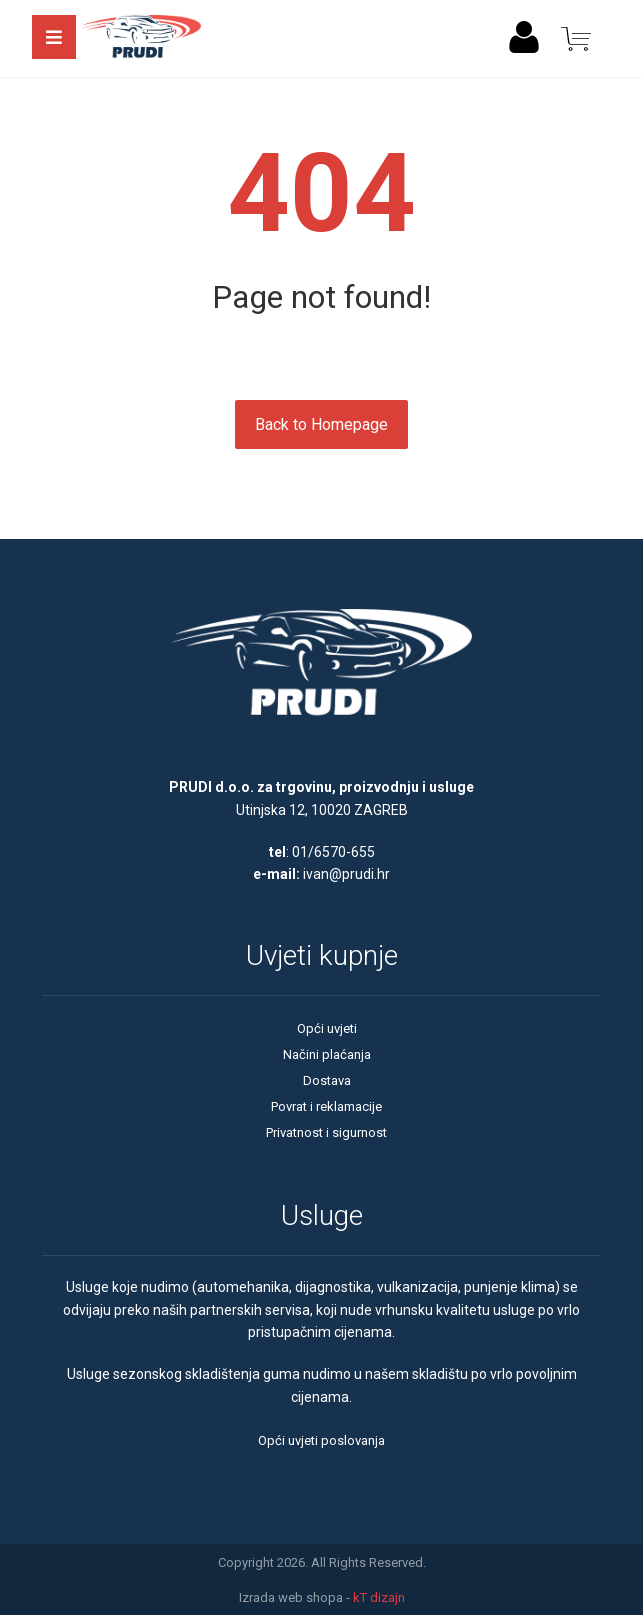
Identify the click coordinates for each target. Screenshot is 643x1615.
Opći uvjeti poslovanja (321, 1440)
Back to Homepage (321, 424)
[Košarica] (576, 37)
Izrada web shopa (291, 1597)
